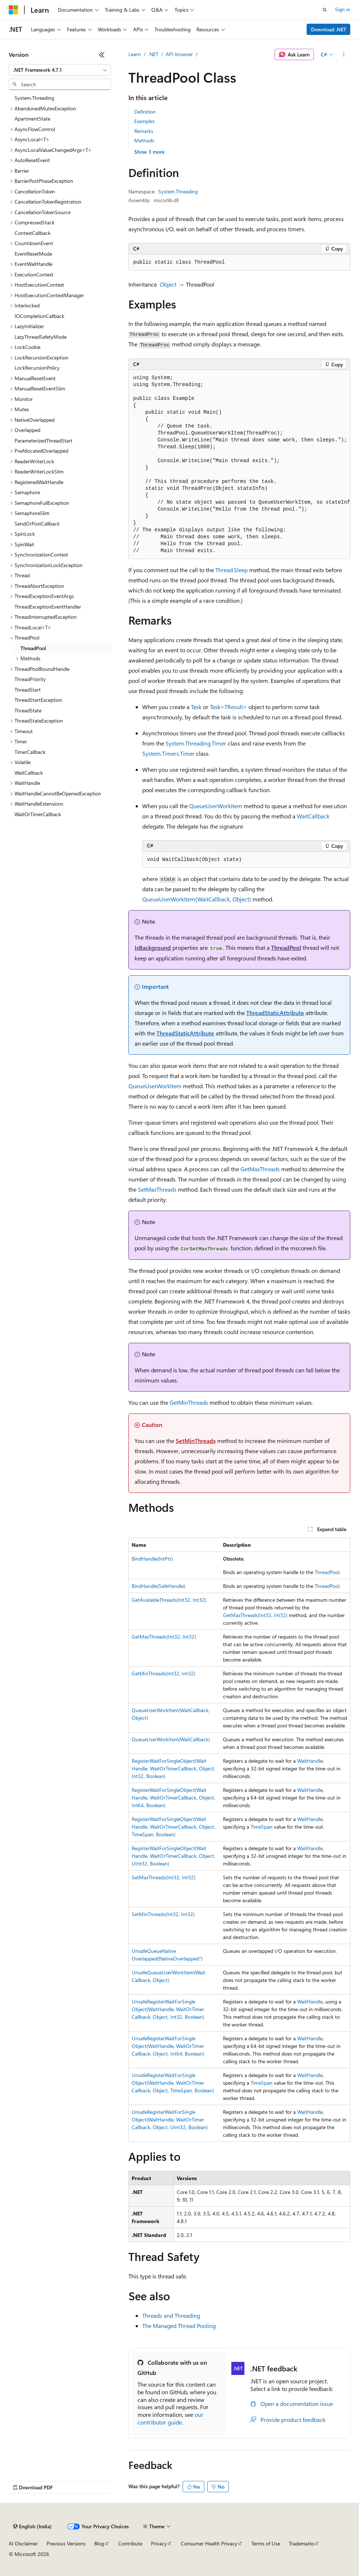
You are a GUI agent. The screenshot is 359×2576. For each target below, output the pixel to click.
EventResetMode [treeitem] (33, 253)
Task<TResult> (228, 707)
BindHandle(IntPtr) (152, 1558)
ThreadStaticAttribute (275, 1012)
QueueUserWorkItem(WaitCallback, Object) (196, 899)
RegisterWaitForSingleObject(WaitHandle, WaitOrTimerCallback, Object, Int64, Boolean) (173, 1797)
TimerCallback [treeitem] (30, 751)
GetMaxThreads (260, 1169)
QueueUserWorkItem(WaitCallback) (171, 1739)
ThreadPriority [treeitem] (30, 679)
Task (196, 707)
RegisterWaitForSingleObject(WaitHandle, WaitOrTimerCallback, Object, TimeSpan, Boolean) (173, 1827)
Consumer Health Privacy (209, 2543)
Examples (144, 121)
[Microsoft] (13, 10)
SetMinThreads (196, 1440)
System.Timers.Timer (168, 753)
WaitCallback (313, 816)
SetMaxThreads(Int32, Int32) (163, 1877)
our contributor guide (170, 2418)
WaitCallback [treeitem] (29, 772)
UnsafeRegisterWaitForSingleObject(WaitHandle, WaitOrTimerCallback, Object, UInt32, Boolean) (170, 2119)
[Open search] (325, 9)
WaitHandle (310, 1760)
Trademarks (301, 2543)
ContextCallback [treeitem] (33, 232)
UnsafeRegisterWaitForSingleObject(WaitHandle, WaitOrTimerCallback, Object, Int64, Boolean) (168, 2046)
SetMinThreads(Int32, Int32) (163, 1914)
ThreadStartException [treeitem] (38, 699)
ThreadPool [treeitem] (33, 648)
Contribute (130, 2543)
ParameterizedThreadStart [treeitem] (43, 440)
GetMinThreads (188, 1402)
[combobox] (60, 70)
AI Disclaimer (23, 2543)
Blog (99, 2543)
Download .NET (328, 29)
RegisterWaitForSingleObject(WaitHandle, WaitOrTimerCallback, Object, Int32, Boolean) (173, 1768)
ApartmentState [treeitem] (32, 118)
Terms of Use (265, 2543)
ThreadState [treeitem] (28, 710)
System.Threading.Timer (195, 743)
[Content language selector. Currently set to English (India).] (32, 2526)
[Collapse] (102, 54)
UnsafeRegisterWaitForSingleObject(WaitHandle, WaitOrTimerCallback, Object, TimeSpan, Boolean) (173, 2083)
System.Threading (178, 191)
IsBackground (153, 947)
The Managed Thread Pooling (179, 2325)
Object (168, 284)
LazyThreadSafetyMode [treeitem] (41, 336)
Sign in (342, 9)
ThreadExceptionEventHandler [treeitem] (48, 606)
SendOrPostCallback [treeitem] (37, 523)
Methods (144, 140)
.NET (153, 54)
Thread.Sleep (231, 570)
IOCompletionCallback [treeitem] (39, 315)
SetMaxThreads (157, 1189)
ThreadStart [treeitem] (28, 689)
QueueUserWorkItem (215, 806)
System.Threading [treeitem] (34, 97)
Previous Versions (66, 2543)
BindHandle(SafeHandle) (158, 1585)
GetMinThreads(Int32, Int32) (163, 1673)
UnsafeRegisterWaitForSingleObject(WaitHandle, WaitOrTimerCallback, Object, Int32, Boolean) (168, 2009)
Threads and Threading (171, 2315)
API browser (179, 54)
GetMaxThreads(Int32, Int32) (255, 1615)
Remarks (143, 130)
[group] (239, 464)
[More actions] (344, 54)
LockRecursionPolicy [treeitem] (37, 367)
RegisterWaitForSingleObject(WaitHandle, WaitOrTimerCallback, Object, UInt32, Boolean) (173, 1856)
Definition (145, 111)
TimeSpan (261, 1826)
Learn (134, 54)
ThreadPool (286, 947)
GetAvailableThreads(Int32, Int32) (169, 1599)
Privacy (159, 2543)
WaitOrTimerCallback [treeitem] (38, 814)
